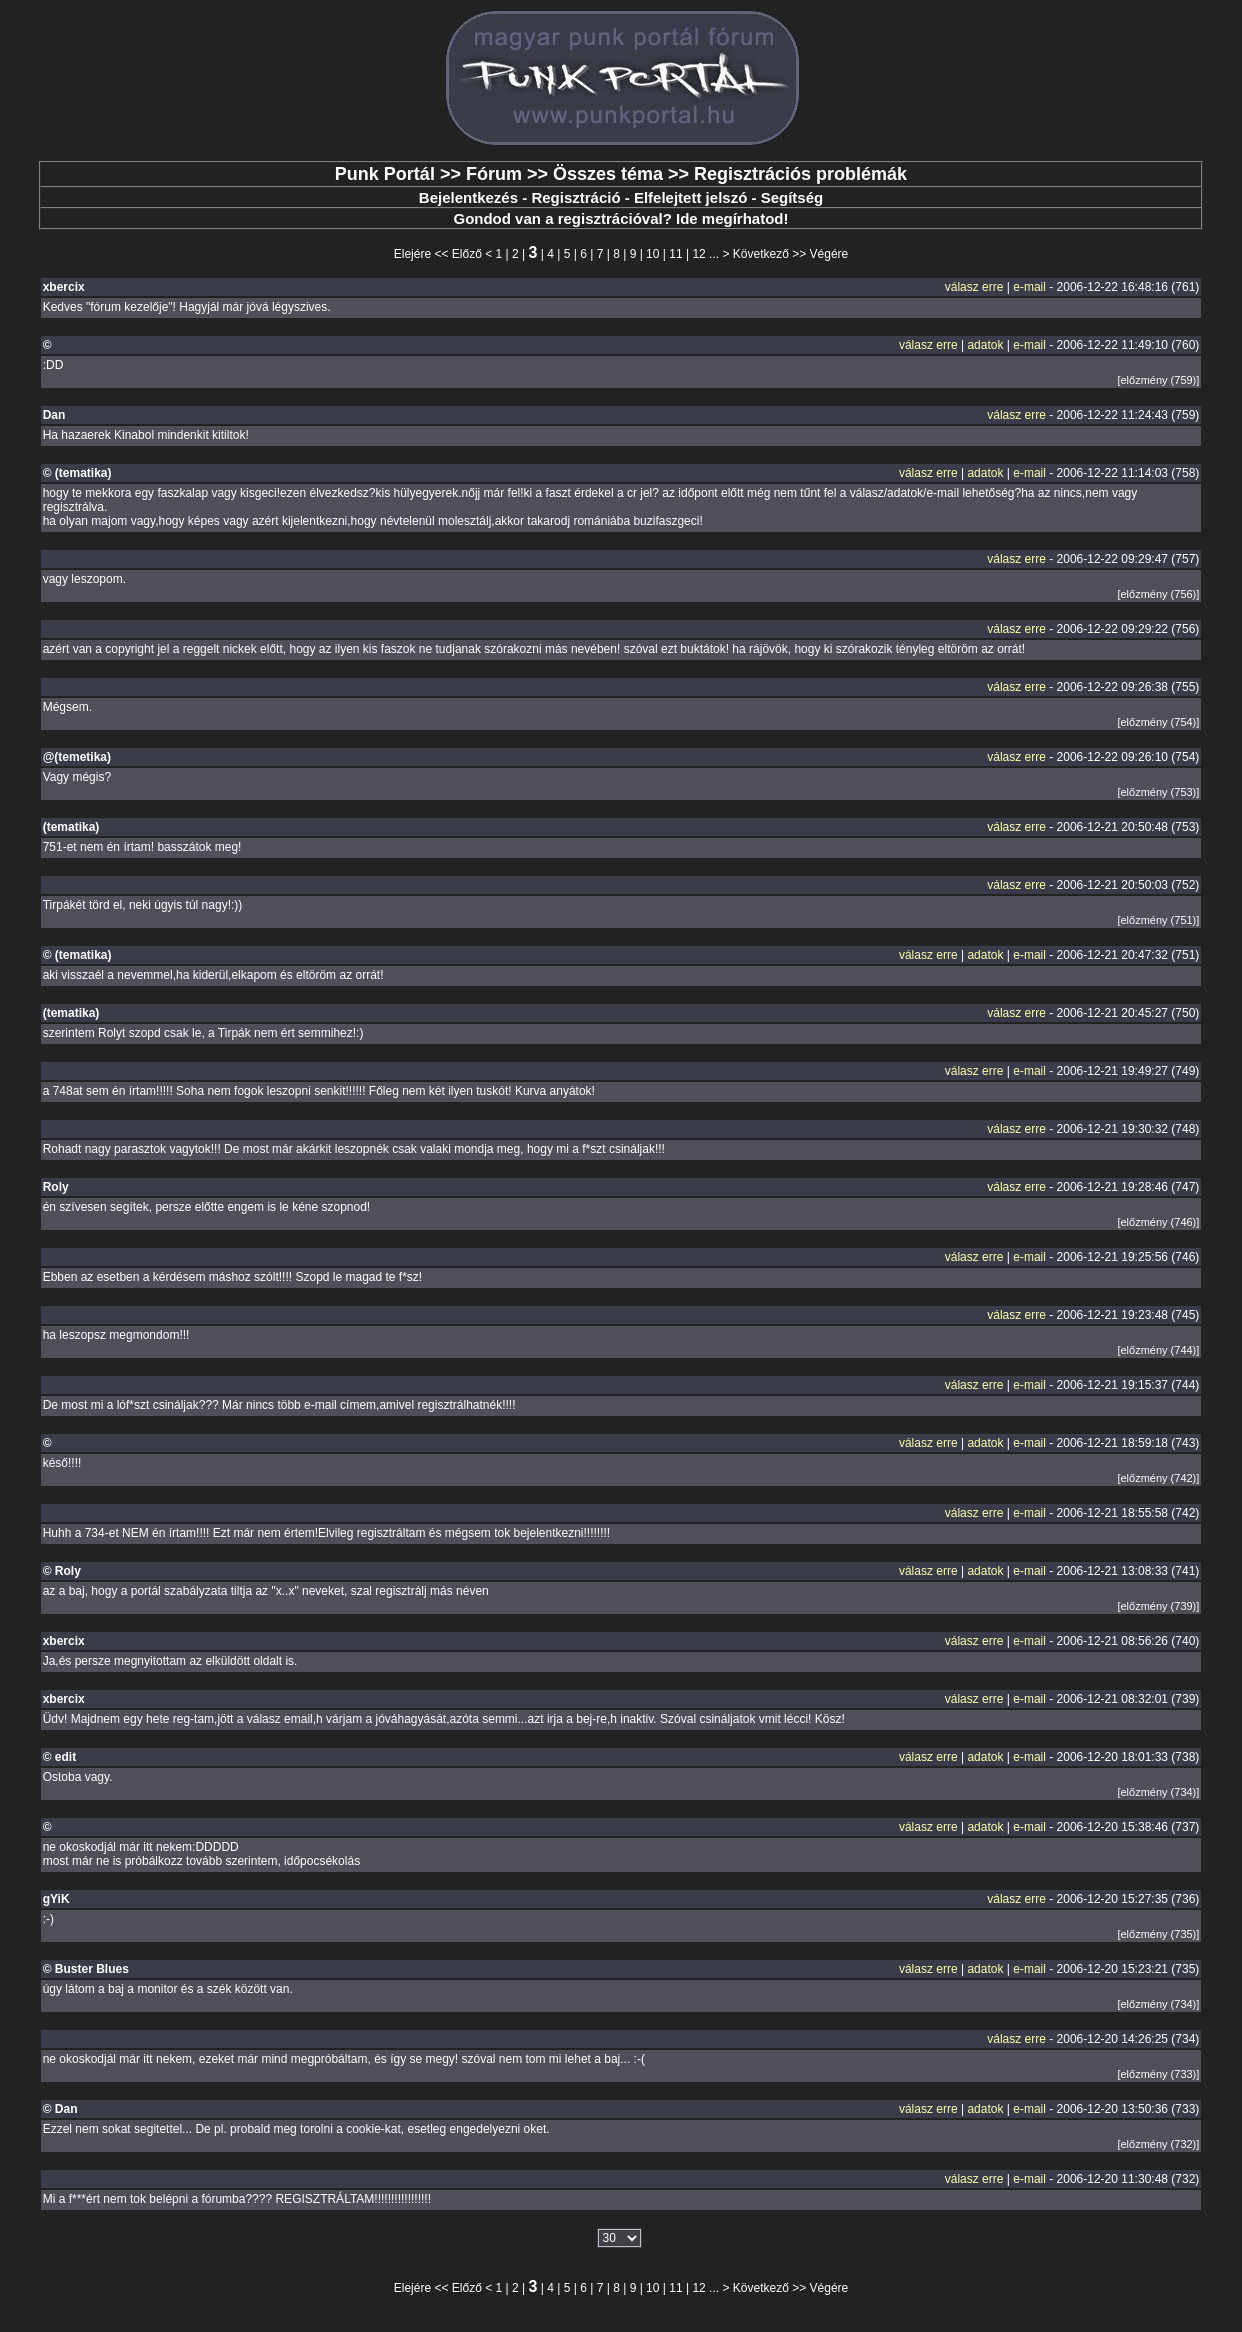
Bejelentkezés (468, 197)
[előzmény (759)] (1158, 380)
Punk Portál (385, 174)
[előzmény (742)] (1158, 1478)
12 (698, 254)
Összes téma (608, 174)
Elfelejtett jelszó (690, 197)
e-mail (1029, 287)
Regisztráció (575, 197)
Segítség (792, 197)
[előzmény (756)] (1158, 594)
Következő (761, 254)
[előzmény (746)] (1158, 1222)
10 (652, 254)
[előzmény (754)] (1158, 722)
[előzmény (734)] (1158, 1792)
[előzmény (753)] (1158, 792)
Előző (467, 254)
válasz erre (974, 287)
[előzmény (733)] (1158, 2074)
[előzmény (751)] (1158, 920)
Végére (829, 254)
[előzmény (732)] (1158, 2144)
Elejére (412, 254)
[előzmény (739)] (1158, 1606)
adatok (985, 345)
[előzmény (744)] (1158, 1350)
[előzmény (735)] (1158, 1934)
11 (675, 254)
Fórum (494, 174)
